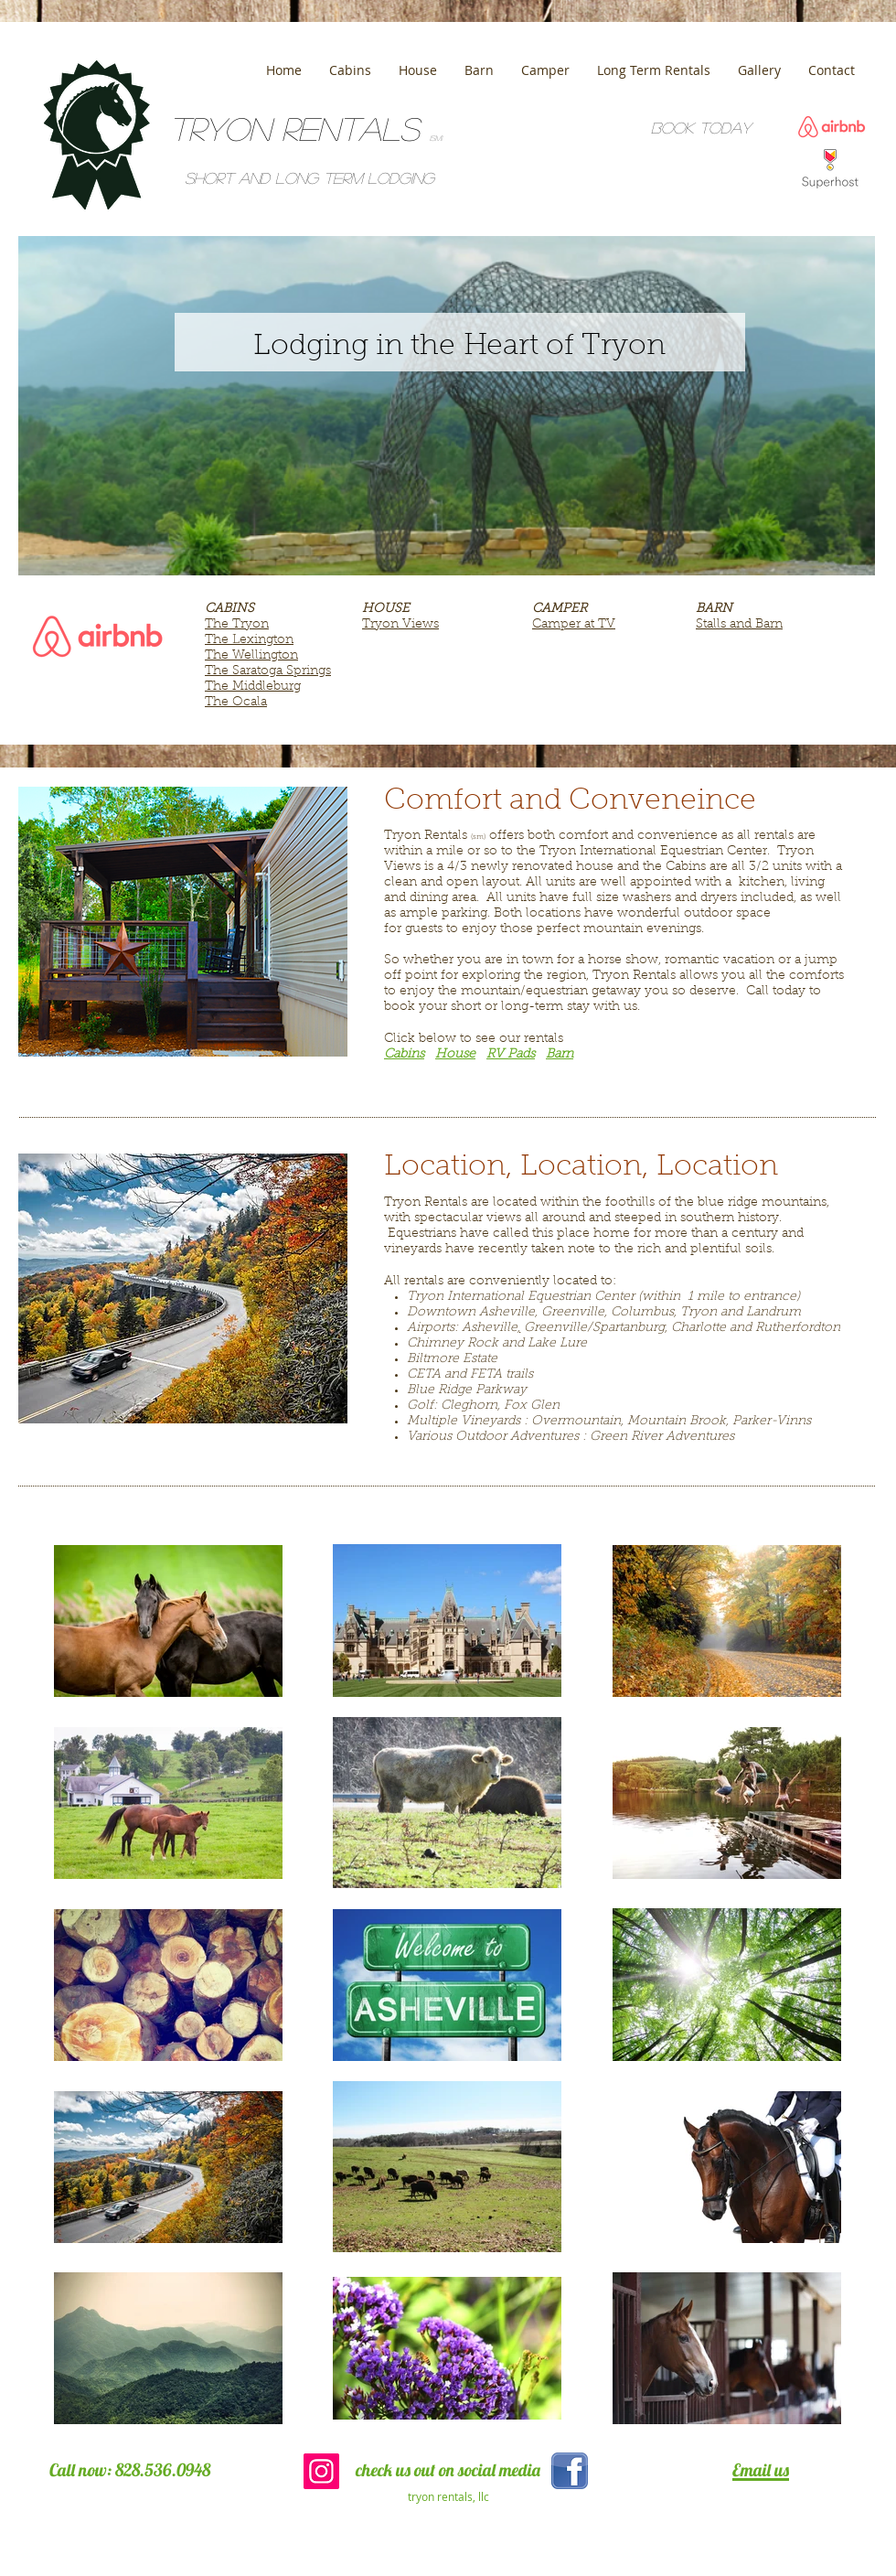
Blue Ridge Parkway (467, 1390)
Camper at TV (573, 624)
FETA (486, 1374)
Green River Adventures (662, 1437)
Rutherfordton (797, 1328)
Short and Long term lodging (309, 178)
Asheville (489, 1328)
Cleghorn (469, 1406)
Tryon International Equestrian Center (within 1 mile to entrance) (603, 1297)
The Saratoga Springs (268, 671)
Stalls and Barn (739, 624)
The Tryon (237, 624)
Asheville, (508, 1312)
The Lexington (249, 640)
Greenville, (574, 1312)
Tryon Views (400, 624)
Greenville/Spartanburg (594, 1328)
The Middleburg (253, 687)
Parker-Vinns (771, 1421)
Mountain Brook (676, 1421)
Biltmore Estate (452, 1359)
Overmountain (576, 1421)
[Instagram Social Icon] (321, 2471)
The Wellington (251, 655)
